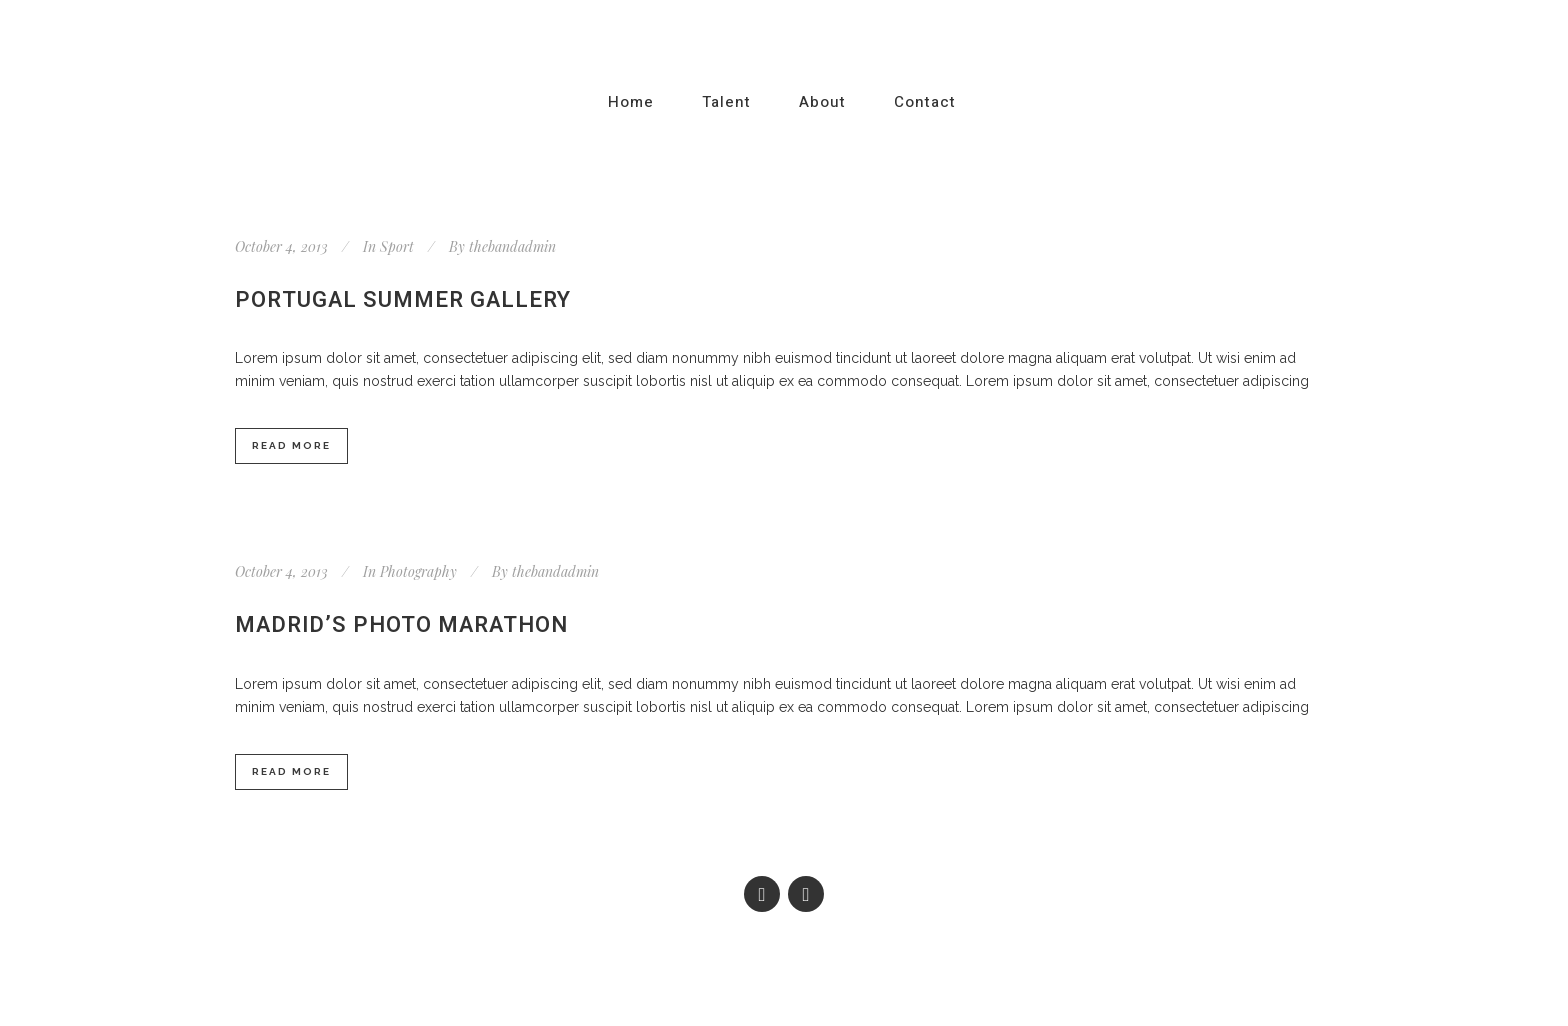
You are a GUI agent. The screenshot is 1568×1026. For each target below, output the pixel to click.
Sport (397, 246)
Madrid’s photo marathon (401, 625)
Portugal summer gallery (403, 300)
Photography (418, 571)
